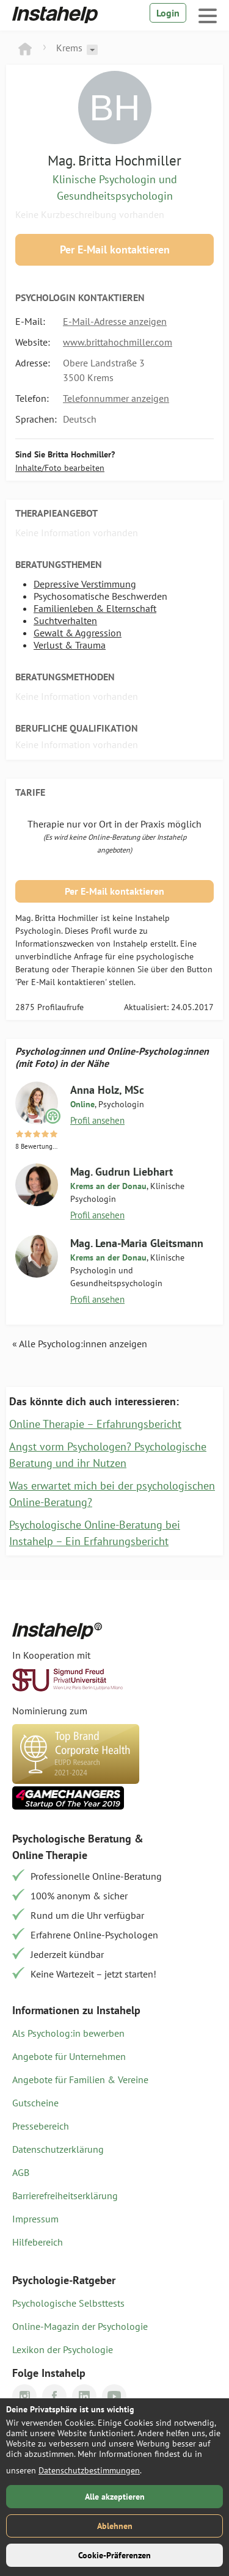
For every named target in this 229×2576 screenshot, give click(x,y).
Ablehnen (115, 2525)
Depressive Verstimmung (85, 584)
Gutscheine (35, 2103)
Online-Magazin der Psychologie (80, 2326)
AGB (20, 2172)
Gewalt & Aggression (78, 633)
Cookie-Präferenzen (114, 2555)
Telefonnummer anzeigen (116, 398)
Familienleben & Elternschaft (95, 608)
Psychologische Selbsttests (68, 2303)
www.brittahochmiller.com (117, 342)
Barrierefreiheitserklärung (65, 2195)
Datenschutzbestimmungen (89, 2470)
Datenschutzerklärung (58, 2149)
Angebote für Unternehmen (69, 2056)
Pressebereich (40, 2126)
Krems (69, 48)
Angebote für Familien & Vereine (80, 2079)
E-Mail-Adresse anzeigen (115, 321)
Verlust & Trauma (70, 645)
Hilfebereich (37, 2242)
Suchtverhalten (65, 620)
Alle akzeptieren (115, 2496)
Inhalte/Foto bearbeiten (59, 467)
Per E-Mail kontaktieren (115, 249)
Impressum (35, 2219)
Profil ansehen (97, 1120)
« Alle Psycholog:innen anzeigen (79, 1343)
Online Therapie (49, 1855)
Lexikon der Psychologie (62, 2349)
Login (168, 13)
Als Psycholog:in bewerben (68, 2033)
